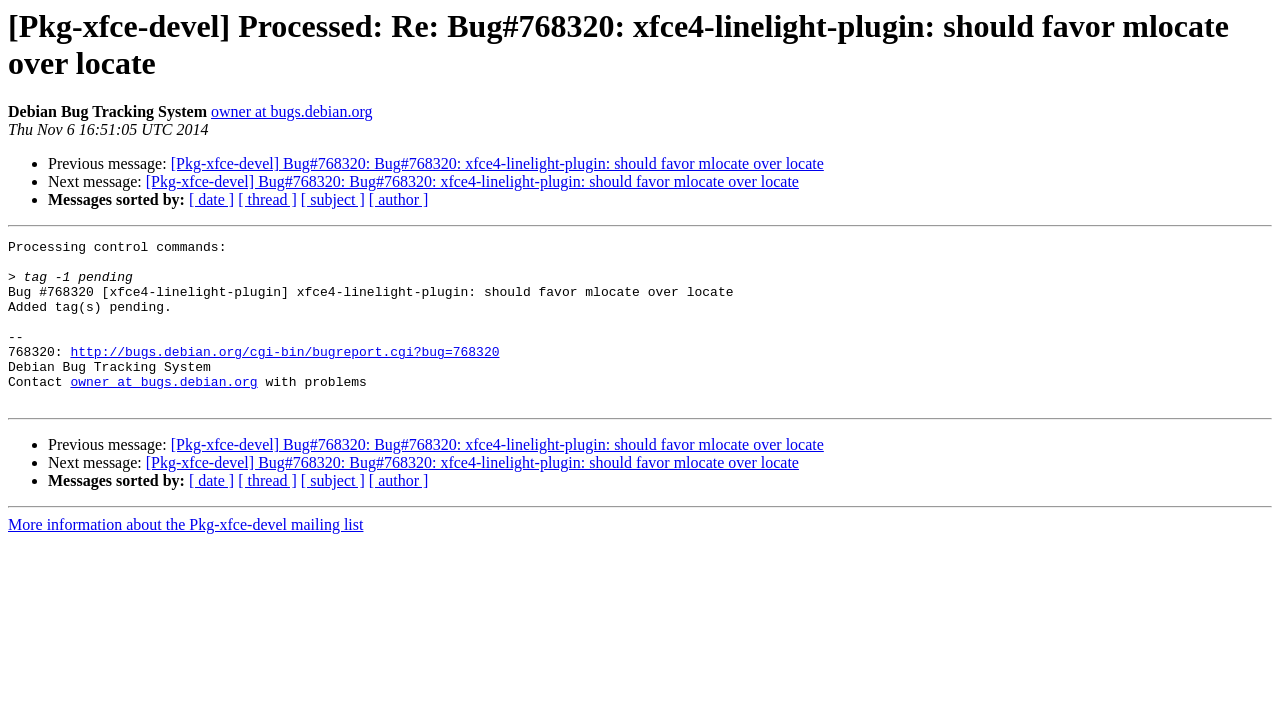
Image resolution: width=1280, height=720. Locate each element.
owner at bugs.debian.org (291, 111)
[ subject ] (333, 199)
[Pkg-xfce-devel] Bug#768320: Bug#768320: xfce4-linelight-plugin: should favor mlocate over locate (497, 163)
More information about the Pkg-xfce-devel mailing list (185, 557)
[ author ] (399, 199)
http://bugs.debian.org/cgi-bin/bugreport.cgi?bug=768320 (284, 375)
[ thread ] (267, 199)
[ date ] (211, 199)
